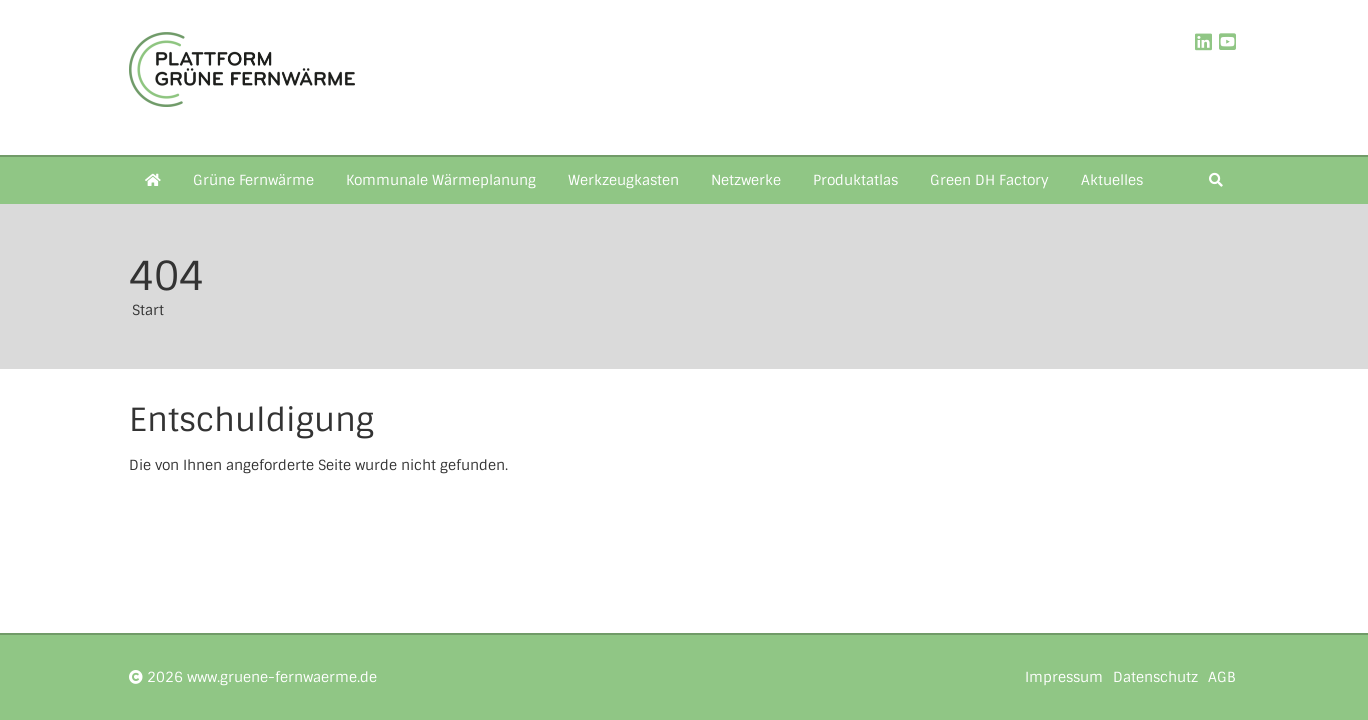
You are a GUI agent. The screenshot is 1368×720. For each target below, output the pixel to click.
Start (148, 310)
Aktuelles (1112, 180)
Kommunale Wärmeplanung (441, 180)
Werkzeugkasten (623, 180)
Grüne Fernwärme (253, 180)
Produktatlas (855, 180)
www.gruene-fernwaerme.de (282, 677)
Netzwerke (746, 180)
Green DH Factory (989, 180)
